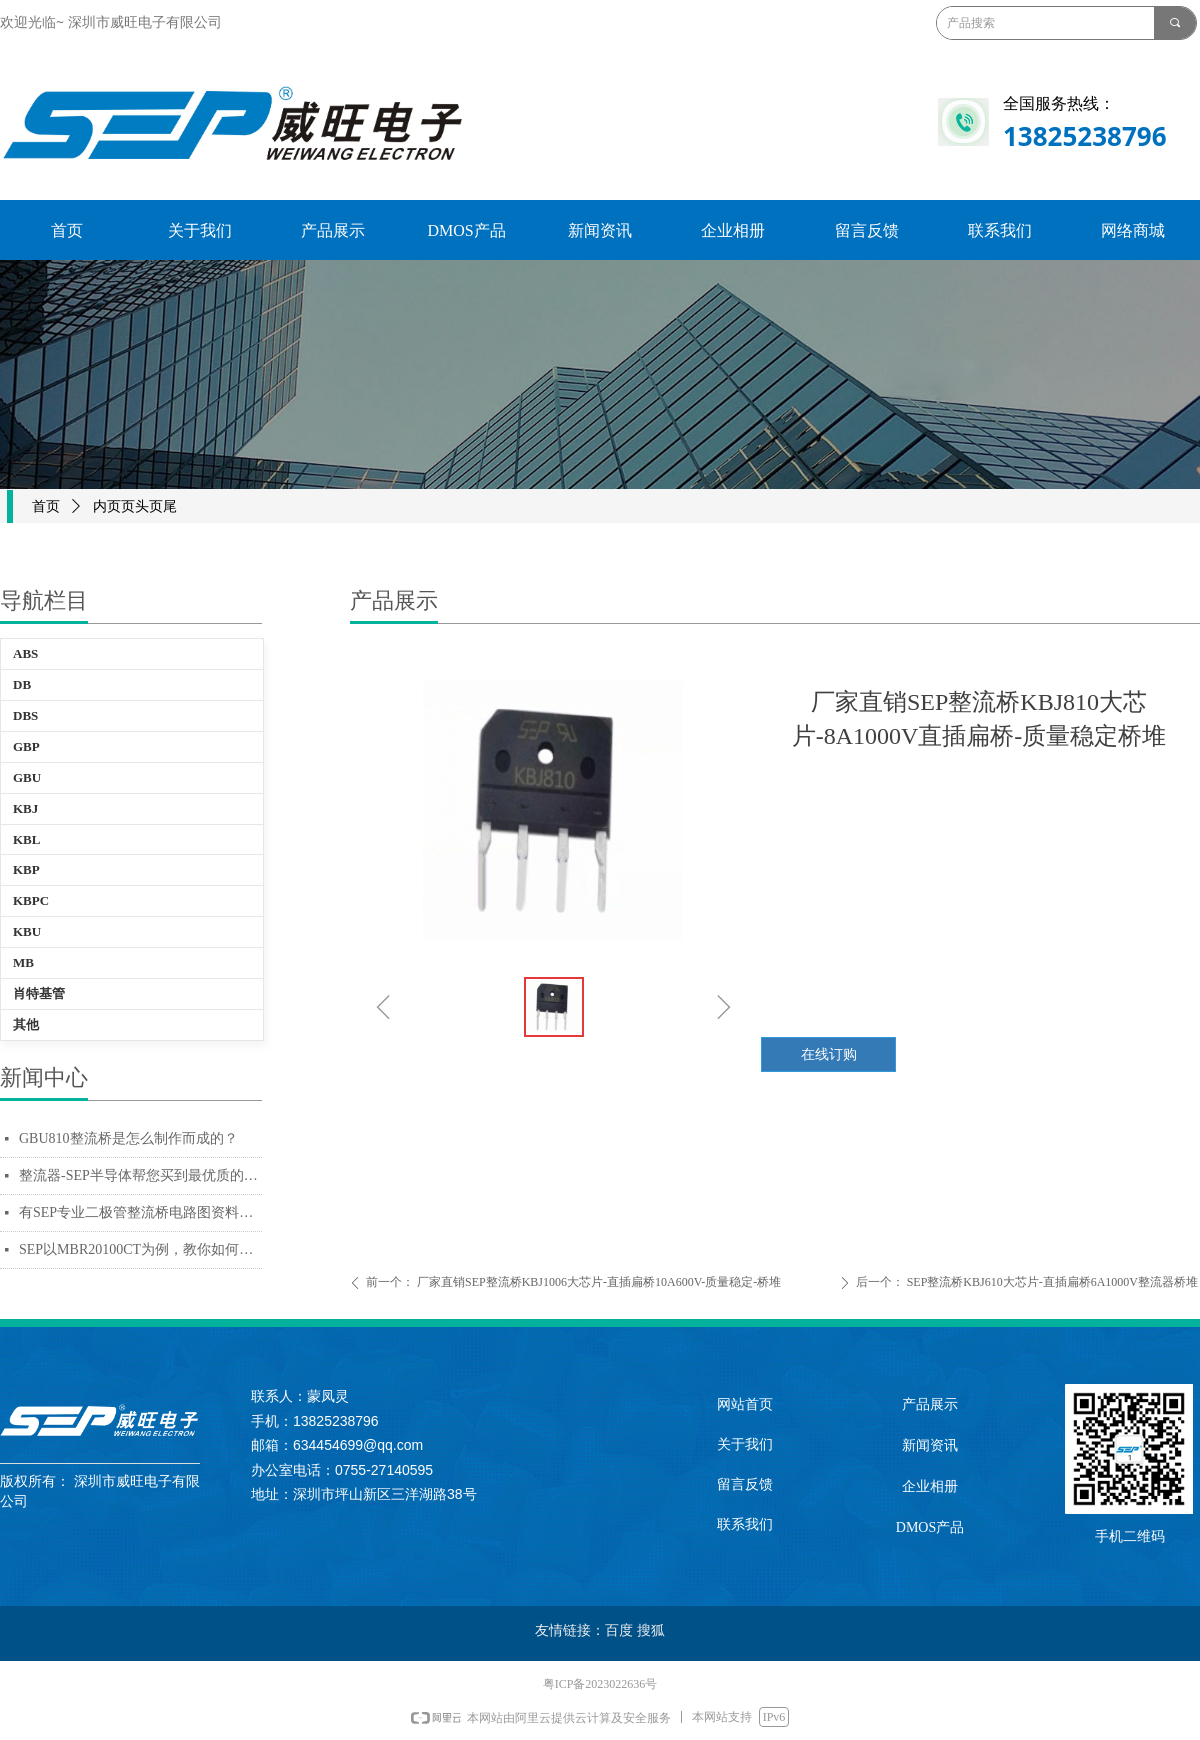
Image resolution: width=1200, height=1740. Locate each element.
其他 (26, 1024)
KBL (26, 839)
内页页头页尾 (135, 506)
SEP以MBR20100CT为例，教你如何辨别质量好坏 (140, 1249)
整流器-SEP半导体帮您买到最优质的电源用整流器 (140, 1175)
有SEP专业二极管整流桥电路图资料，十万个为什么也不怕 (140, 1212)
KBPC (31, 900)
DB (22, 684)
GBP (26, 746)
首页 (46, 506)
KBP (26, 869)
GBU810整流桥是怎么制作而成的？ (128, 1138)
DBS (25, 715)
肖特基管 (39, 993)
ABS (25, 653)
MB (23, 962)
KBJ (25, 808)
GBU (27, 777)
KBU (27, 931)
